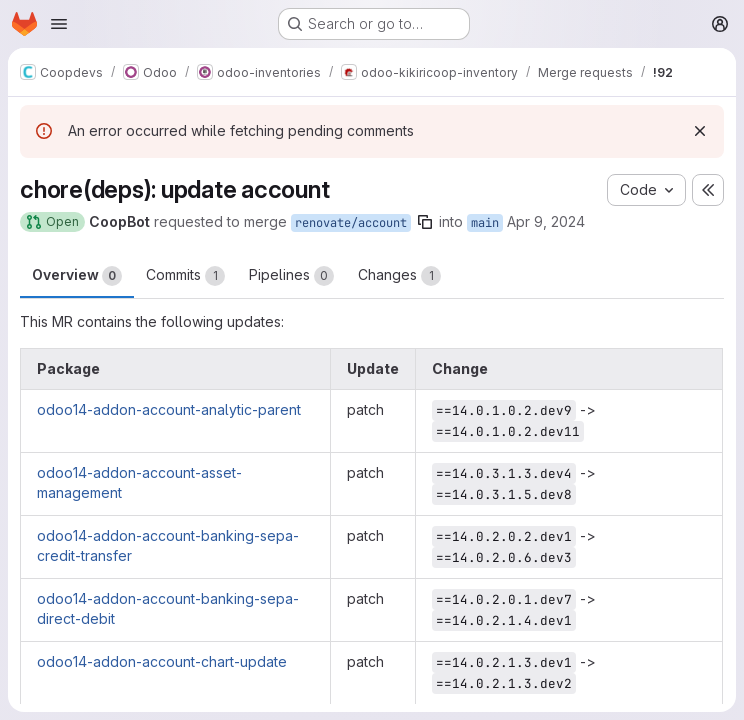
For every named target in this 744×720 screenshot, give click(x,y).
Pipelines (291, 276)
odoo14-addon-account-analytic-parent (169, 409)
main (485, 223)
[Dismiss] (700, 131)
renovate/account (351, 223)
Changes (399, 276)
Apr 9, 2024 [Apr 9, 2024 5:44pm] (546, 221)
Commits (185, 276)
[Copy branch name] (425, 222)
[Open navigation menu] (59, 24)
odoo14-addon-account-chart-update (162, 661)
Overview (77, 276)
